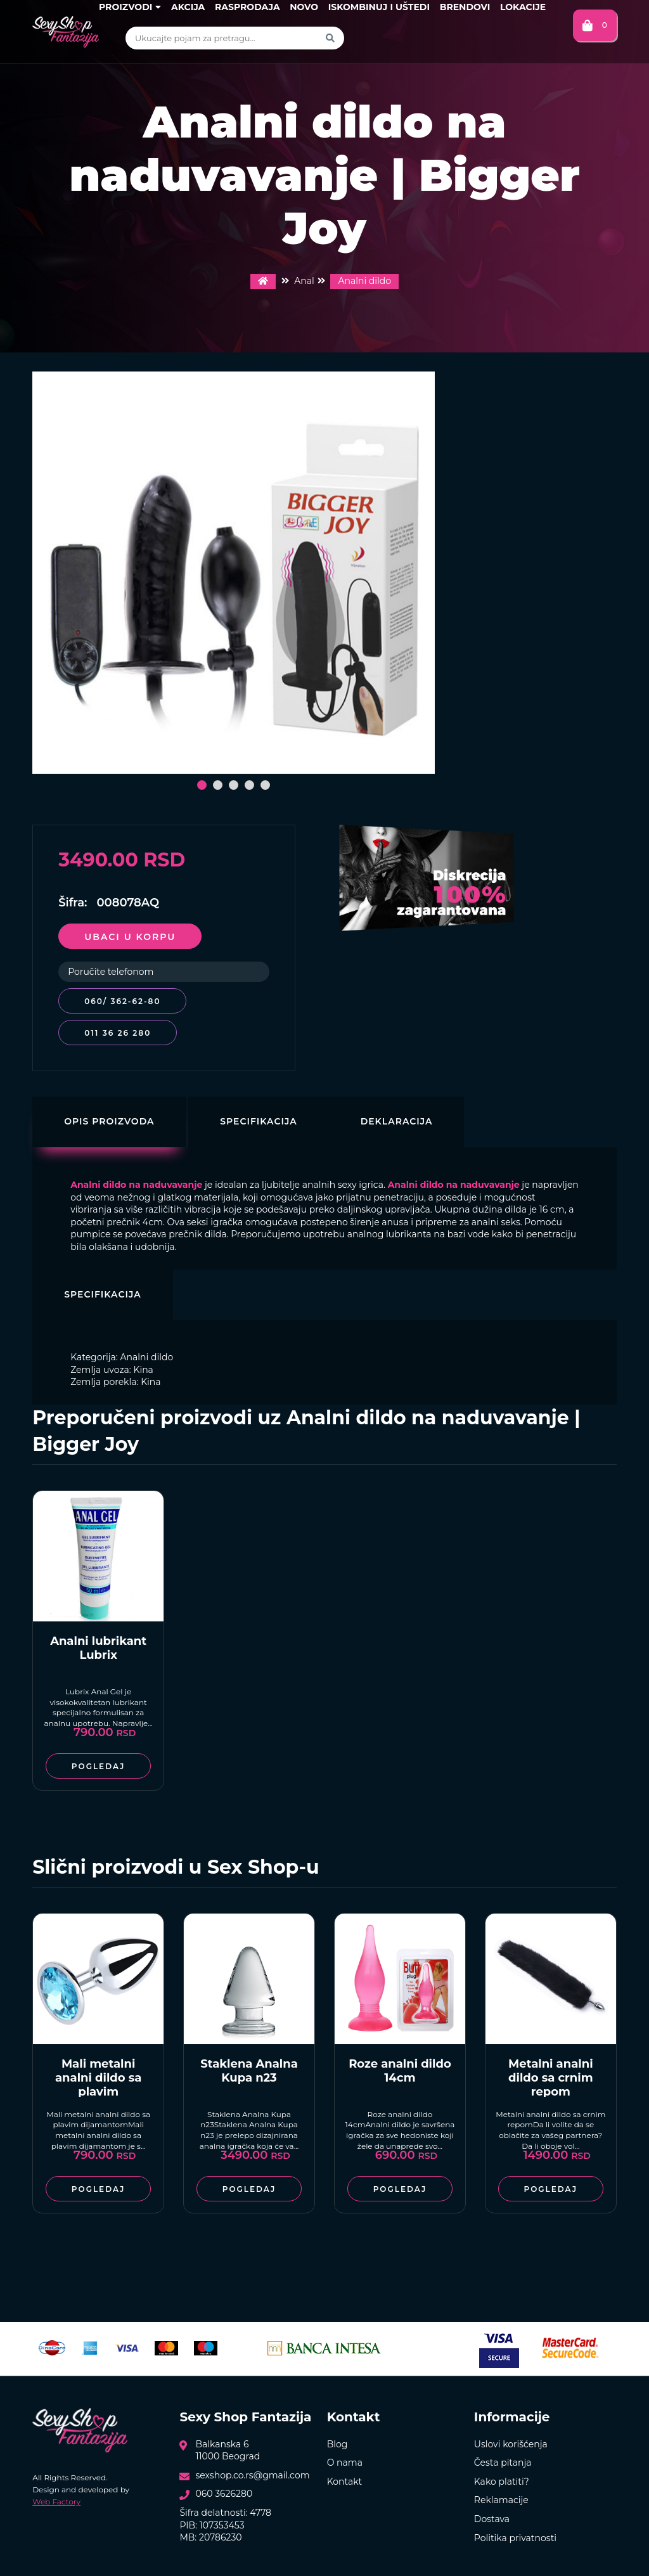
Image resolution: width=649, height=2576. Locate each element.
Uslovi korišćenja (511, 2438)
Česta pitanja (503, 2456)
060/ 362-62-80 (122, 1001)
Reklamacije (501, 2493)
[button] (202, 785)
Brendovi (465, 7)
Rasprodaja (247, 7)
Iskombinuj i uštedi (379, 7)
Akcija (188, 7)
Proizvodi (130, 7)
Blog (337, 2438)
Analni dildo (364, 281)
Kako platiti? (501, 2475)
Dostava (492, 2512)
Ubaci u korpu (130, 937)
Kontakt (345, 2475)
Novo (304, 7)
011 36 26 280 (117, 1026)
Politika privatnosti (515, 2531)
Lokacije (523, 7)
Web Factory (56, 2495)
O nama (345, 2456)
